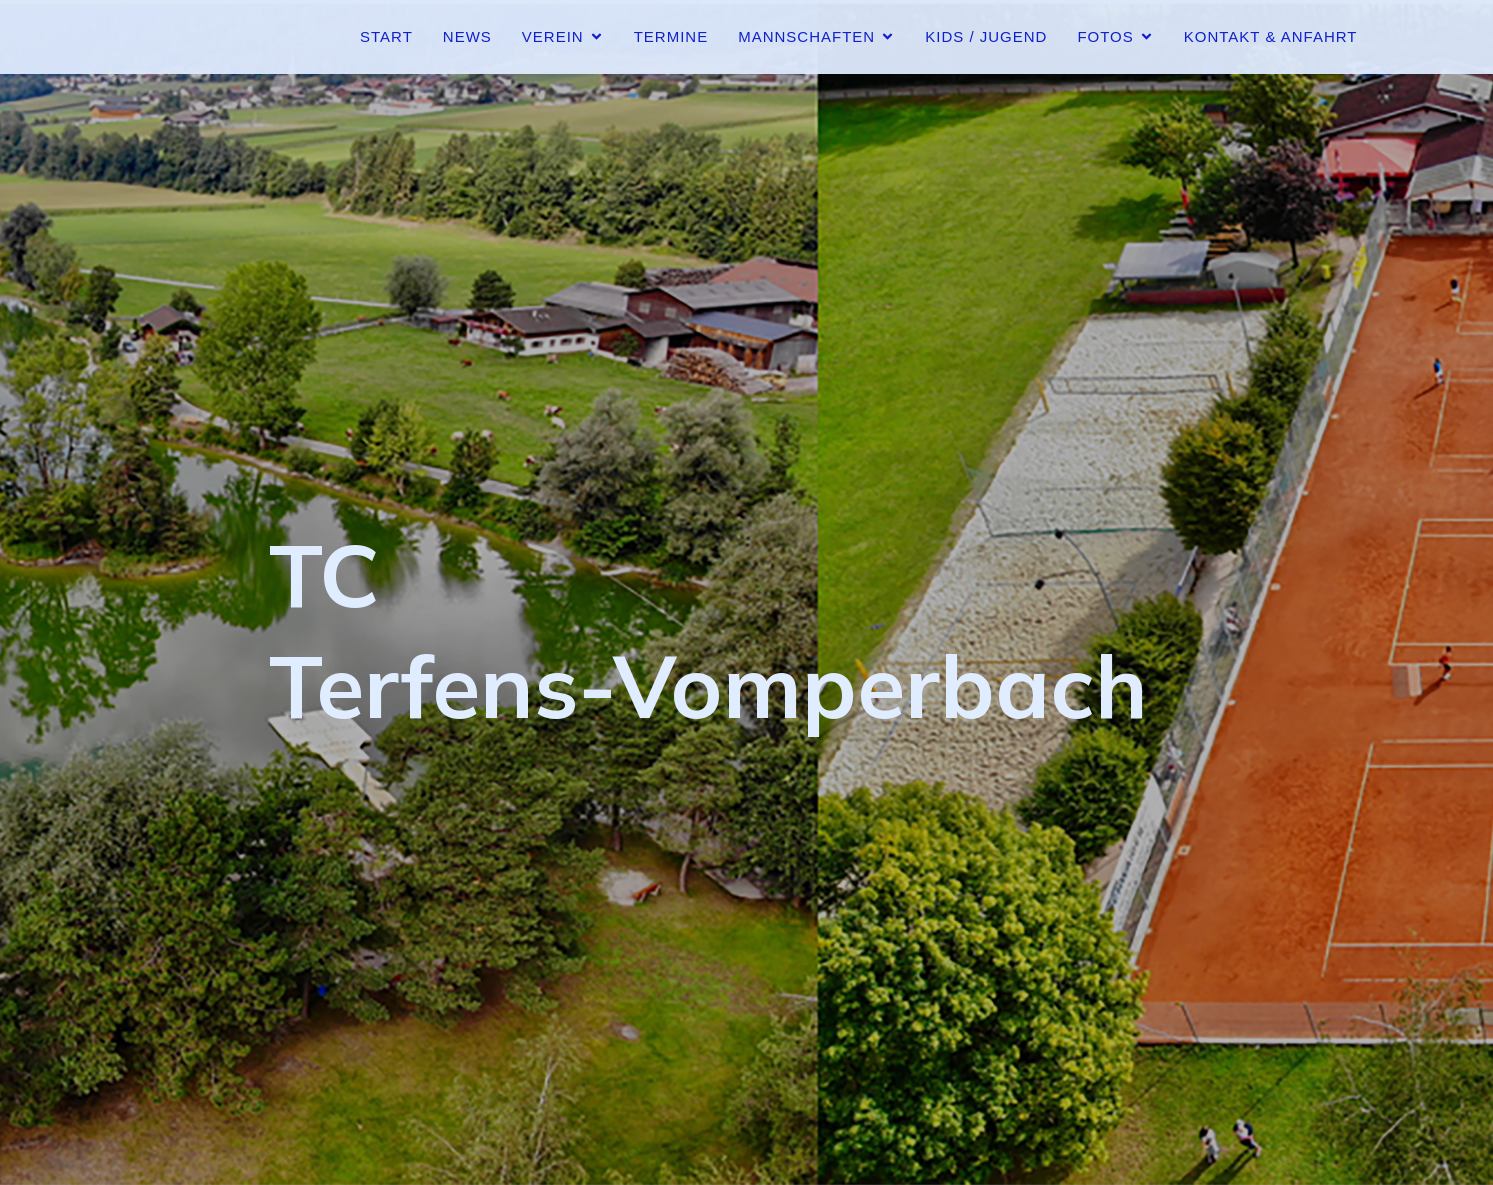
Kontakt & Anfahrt (1271, 36)
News (467, 36)
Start (386, 36)
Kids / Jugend (986, 36)
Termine (671, 36)
